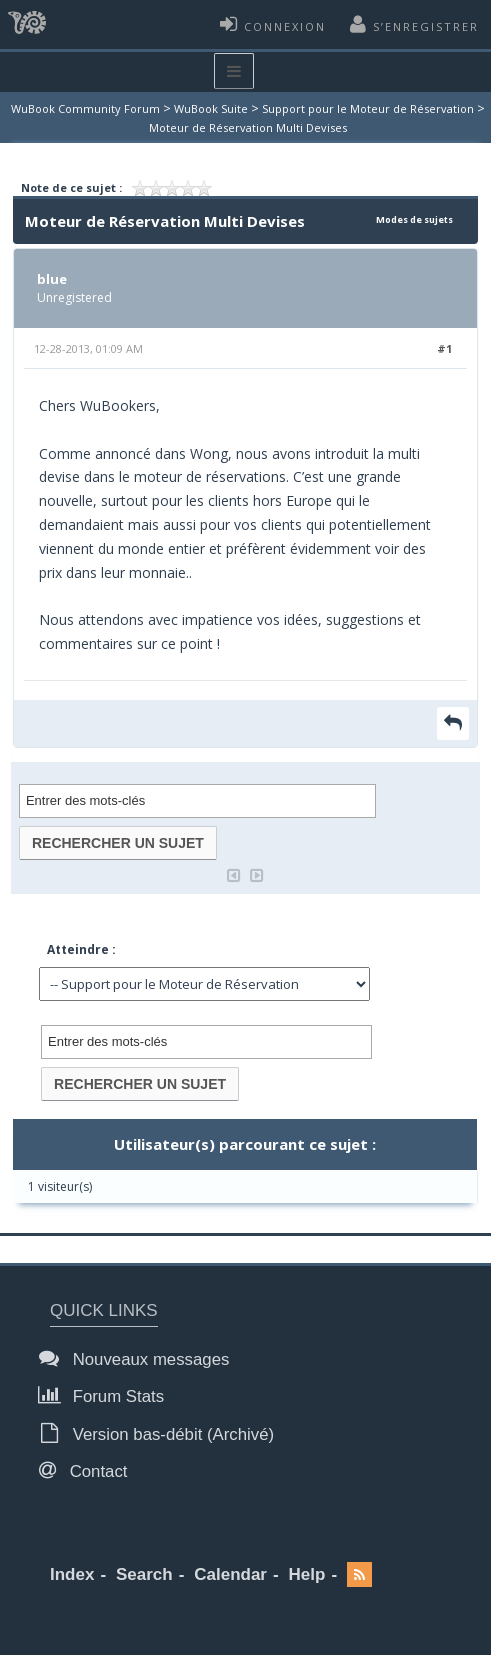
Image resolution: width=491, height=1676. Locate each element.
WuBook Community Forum (85, 108)
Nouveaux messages (139, 1358)
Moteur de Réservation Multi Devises (248, 127)
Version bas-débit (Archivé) (162, 1433)
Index (72, 1574)
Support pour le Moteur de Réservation (368, 108)
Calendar (230, 1574)
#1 (444, 348)
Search (144, 1574)
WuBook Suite (211, 108)
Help (307, 1574)
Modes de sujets (414, 219)
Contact (89, 1470)
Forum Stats (107, 1395)
